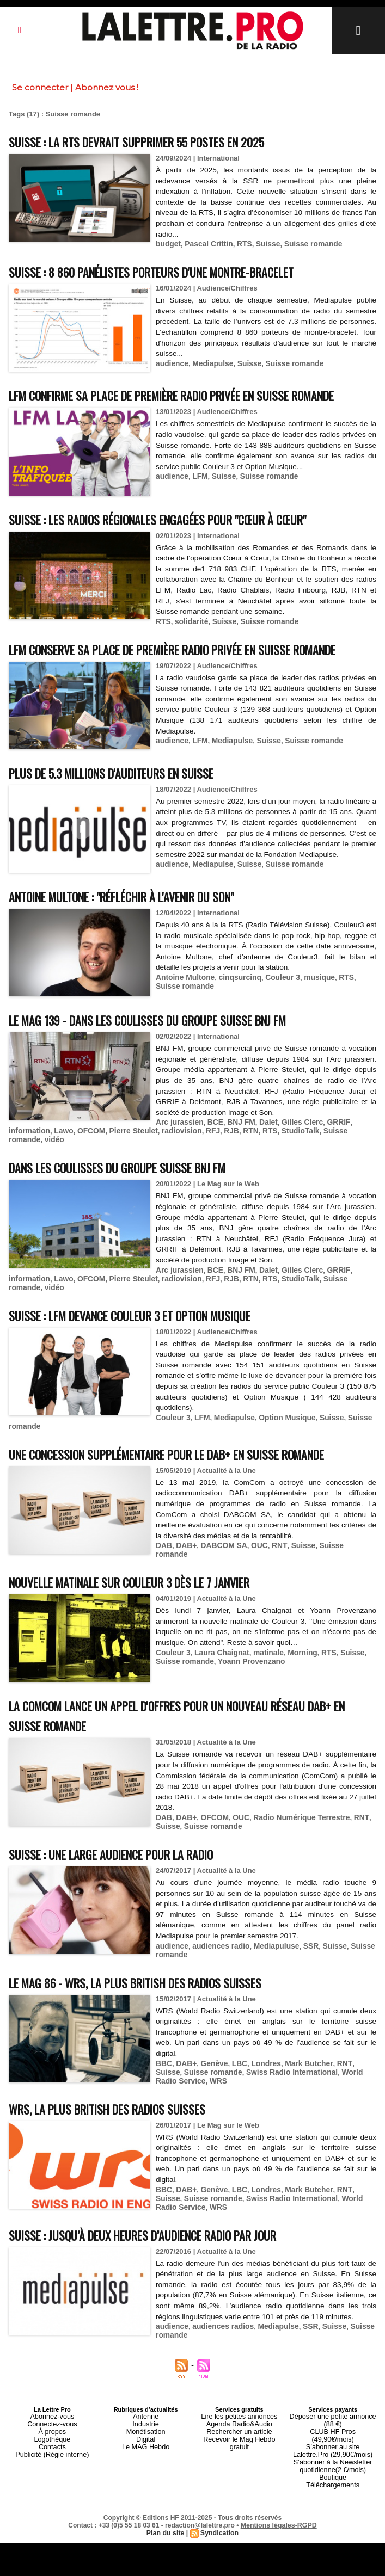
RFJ (202, 1175)
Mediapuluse (269, 2000)
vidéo (18, 1183)
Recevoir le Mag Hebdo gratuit (239, 2485)
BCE (212, 1167)
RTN (238, 1175)
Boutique (332, 2512)
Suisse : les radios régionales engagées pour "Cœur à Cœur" (180, 538)
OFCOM (87, 1175)
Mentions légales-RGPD (278, 2558)
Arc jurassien (178, 1167)
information (28, 1175)
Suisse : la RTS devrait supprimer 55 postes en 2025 (157, 141)
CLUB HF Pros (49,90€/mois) (333, 2479)
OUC (254, 1606)
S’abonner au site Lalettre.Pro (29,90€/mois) (332, 2488)
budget (167, 243)
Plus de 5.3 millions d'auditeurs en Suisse (128, 812)
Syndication (218, 2565)
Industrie (146, 2472)
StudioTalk (285, 1175)
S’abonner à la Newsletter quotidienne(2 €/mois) (332, 2502)
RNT (272, 1606)
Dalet (262, 1167)
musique (310, 1022)
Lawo (61, 1175)
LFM (198, 506)
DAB (163, 1606)
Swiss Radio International (258, 2125)
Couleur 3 (275, 1022)
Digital (145, 2485)
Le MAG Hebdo (146, 2492)
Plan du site (166, 2565)
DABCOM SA (220, 1606)
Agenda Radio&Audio (239, 2472)
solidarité (189, 641)
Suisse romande (304, 243)
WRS (164, 2133)
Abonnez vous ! (106, 87)
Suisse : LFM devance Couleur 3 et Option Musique (150, 1357)
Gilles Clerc (294, 1167)
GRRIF (328, 1167)
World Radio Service (338, 2125)
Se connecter (40, 87)
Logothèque (52, 2485)
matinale (262, 1708)
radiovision (172, 1175)
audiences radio (218, 2000)
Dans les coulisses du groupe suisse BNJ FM (134, 1210)
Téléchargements (333, 2518)
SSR (302, 2000)
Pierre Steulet (127, 1175)
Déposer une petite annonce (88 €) (333, 2469)
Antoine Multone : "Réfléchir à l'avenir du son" (142, 941)
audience (171, 363)
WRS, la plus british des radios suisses (122, 2160)
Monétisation (145, 2479)
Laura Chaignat (218, 1708)
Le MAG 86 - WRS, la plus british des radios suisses (155, 2036)
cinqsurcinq (235, 1022)
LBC (235, 2117)
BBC (163, 2117)
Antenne (146, 2466)
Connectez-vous (52, 2472)
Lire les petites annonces (239, 2466)
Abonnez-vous (52, 2466)
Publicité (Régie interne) (52, 2498)
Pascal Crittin (206, 243)
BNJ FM (236, 1167)
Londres (260, 2117)
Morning (294, 1708)
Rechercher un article (239, 2479)
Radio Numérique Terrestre (293, 1874)
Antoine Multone (183, 1022)
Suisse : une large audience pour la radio (127, 1909)
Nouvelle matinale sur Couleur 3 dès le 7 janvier (150, 1638)
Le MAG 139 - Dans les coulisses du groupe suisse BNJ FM (170, 1065)
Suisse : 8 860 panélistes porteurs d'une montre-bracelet (175, 271)
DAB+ (184, 1606)
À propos (52, 2479)
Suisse (261, 243)
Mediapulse (210, 363)
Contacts (52, 2492)
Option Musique (280, 1459)
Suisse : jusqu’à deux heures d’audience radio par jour (162, 2285)
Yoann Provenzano (245, 1716)
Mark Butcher (300, 2117)
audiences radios (219, 2377)
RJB (219, 1175)
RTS (240, 243)
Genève (211, 2117)
